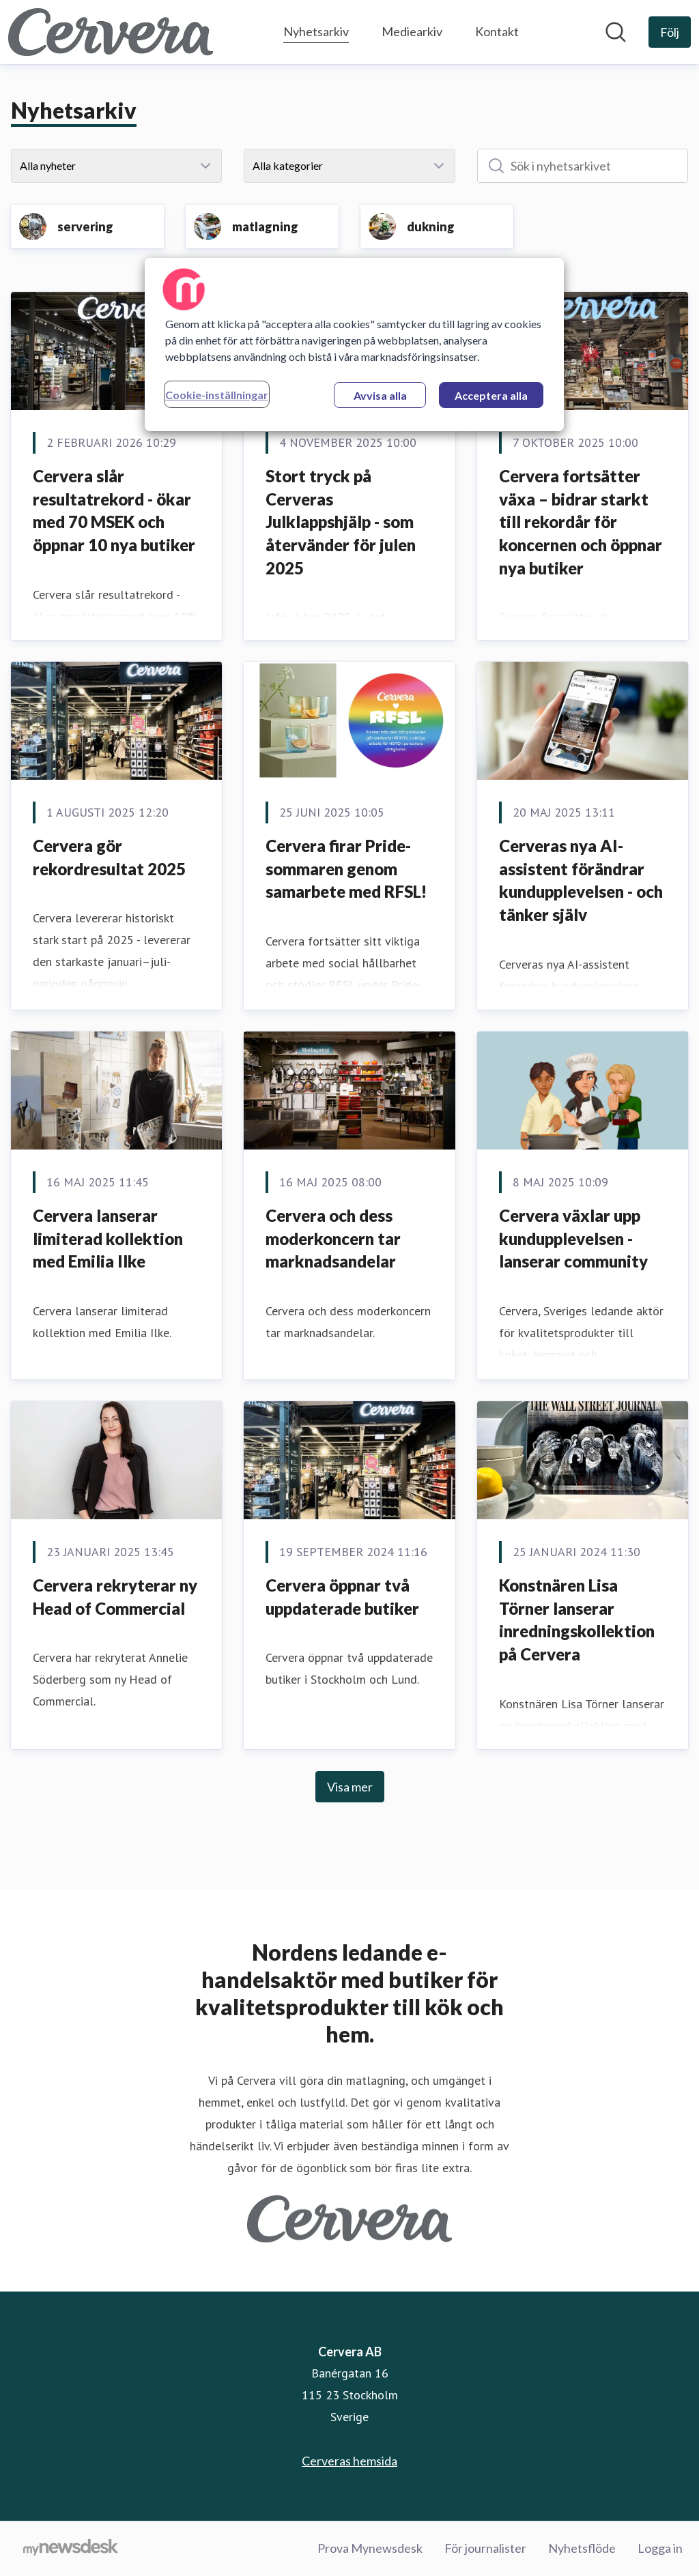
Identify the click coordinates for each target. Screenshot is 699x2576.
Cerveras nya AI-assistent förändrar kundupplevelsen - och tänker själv (581, 880)
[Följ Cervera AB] (669, 32)
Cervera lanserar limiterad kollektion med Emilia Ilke (108, 1238)
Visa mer (350, 1786)
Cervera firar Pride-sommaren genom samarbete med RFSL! (346, 868)
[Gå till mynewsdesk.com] (70, 2549)
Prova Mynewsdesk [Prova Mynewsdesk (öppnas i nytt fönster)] (370, 2548)
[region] (354, 344)
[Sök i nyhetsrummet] (616, 32)
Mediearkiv (412, 31)
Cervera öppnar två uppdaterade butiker (342, 1596)
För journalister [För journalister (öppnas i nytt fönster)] (485, 2548)
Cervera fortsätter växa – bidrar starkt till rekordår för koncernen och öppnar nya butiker (580, 521)
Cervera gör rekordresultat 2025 (109, 857)
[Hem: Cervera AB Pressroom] (110, 32)
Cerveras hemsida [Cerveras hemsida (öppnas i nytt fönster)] (349, 2460)
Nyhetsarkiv (316, 29)
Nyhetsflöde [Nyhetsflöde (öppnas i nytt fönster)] (582, 2548)
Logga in (660, 2548)
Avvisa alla (380, 395)
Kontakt (497, 31)
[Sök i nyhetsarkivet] (582, 166)
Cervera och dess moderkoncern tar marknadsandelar (333, 1238)
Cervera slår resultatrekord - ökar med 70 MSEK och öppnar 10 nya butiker (116, 510)
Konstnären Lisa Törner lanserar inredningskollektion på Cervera (577, 1619)
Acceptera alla (491, 395)
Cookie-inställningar (216, 394)
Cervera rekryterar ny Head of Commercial (115, 1596)
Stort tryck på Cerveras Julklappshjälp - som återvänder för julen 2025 (341, 521)
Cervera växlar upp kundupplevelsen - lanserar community (573, 1238)
